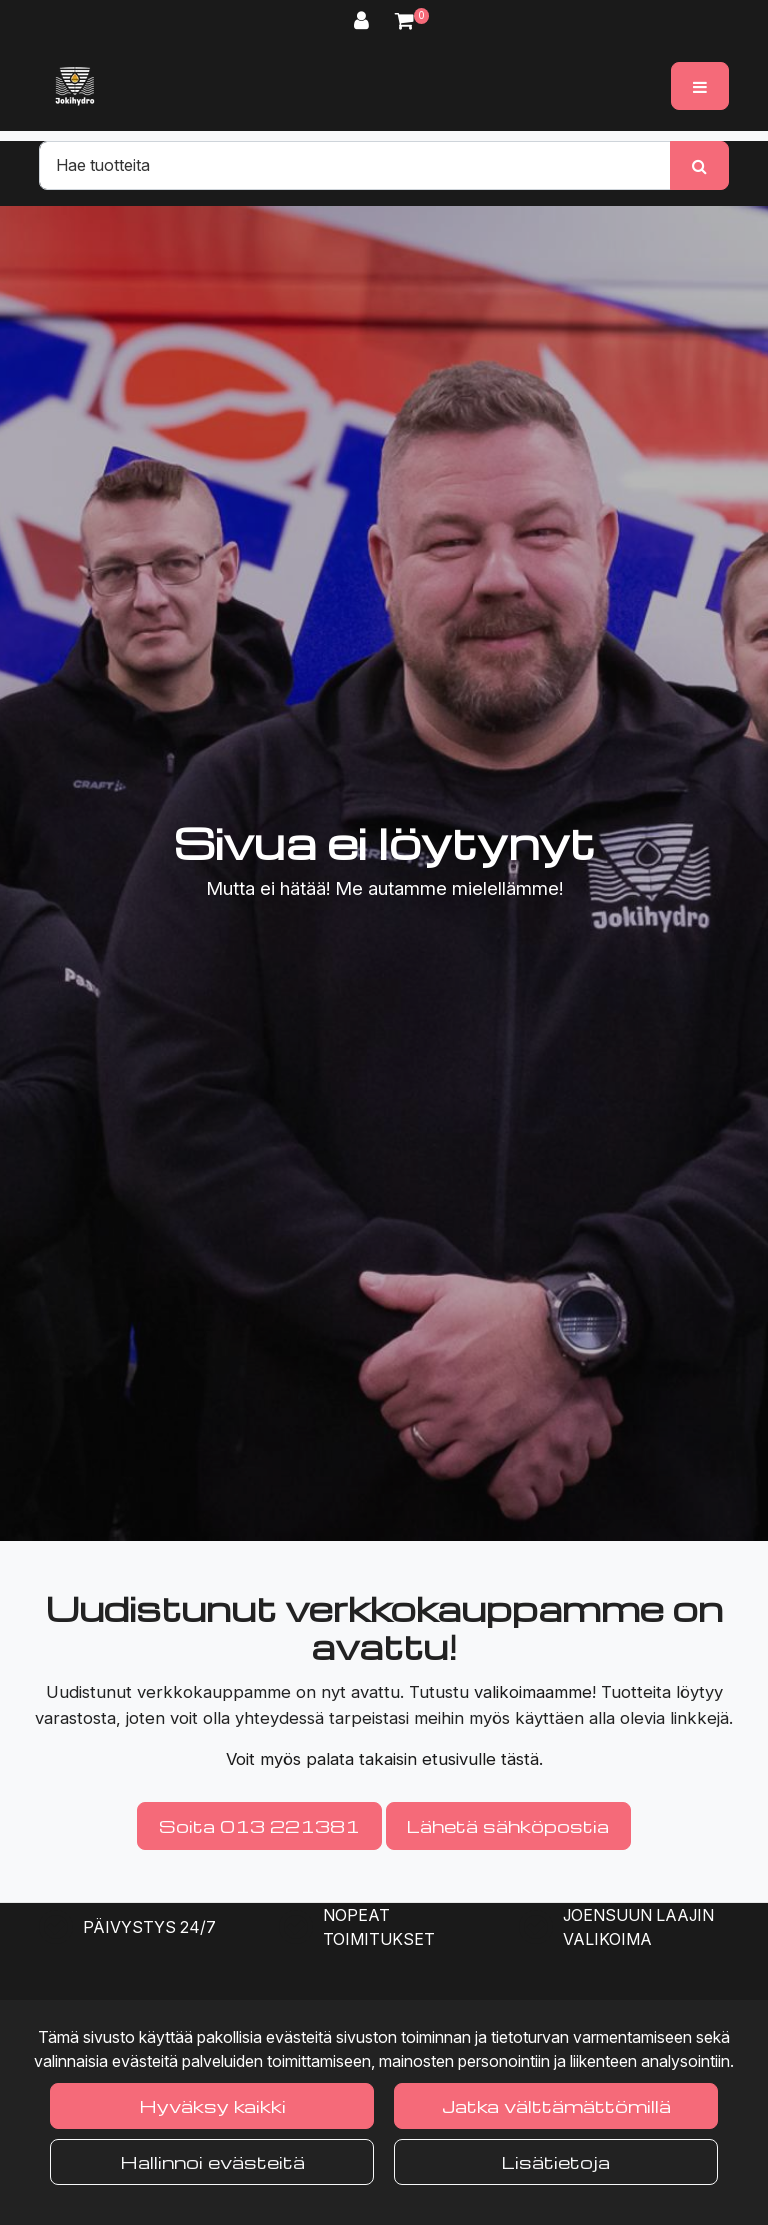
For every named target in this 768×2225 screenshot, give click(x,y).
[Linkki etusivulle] (75, 86)
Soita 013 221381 (259, 1825)
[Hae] (355, 165)
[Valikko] (700, 86)
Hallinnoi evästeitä (212, 2161)
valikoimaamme (533, 1692)
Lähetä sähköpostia (508, 1825)
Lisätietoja (556, 2161)
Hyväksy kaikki (212, 2105)
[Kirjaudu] (364, 20)
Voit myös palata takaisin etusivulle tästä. (384, 1759)
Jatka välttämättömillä (556, 2105)
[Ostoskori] (404, 20)
